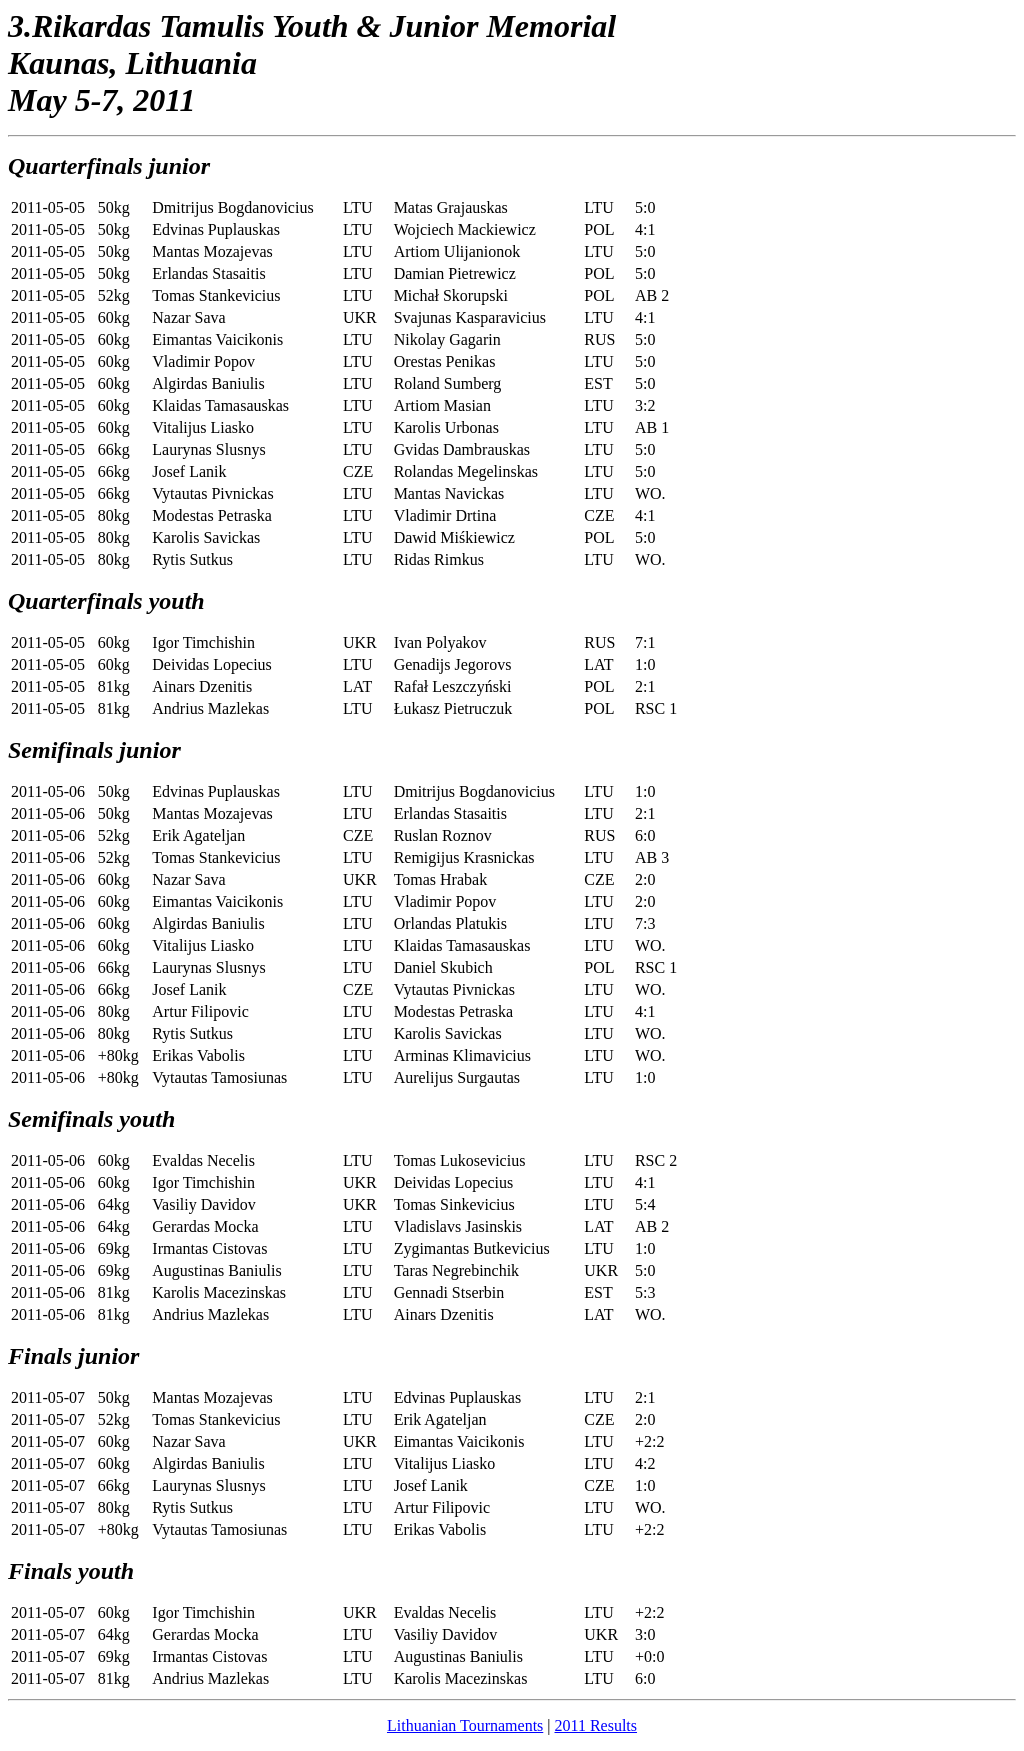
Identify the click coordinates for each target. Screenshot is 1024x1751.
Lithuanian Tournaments (465, 1725)
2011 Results (596, 1725)
